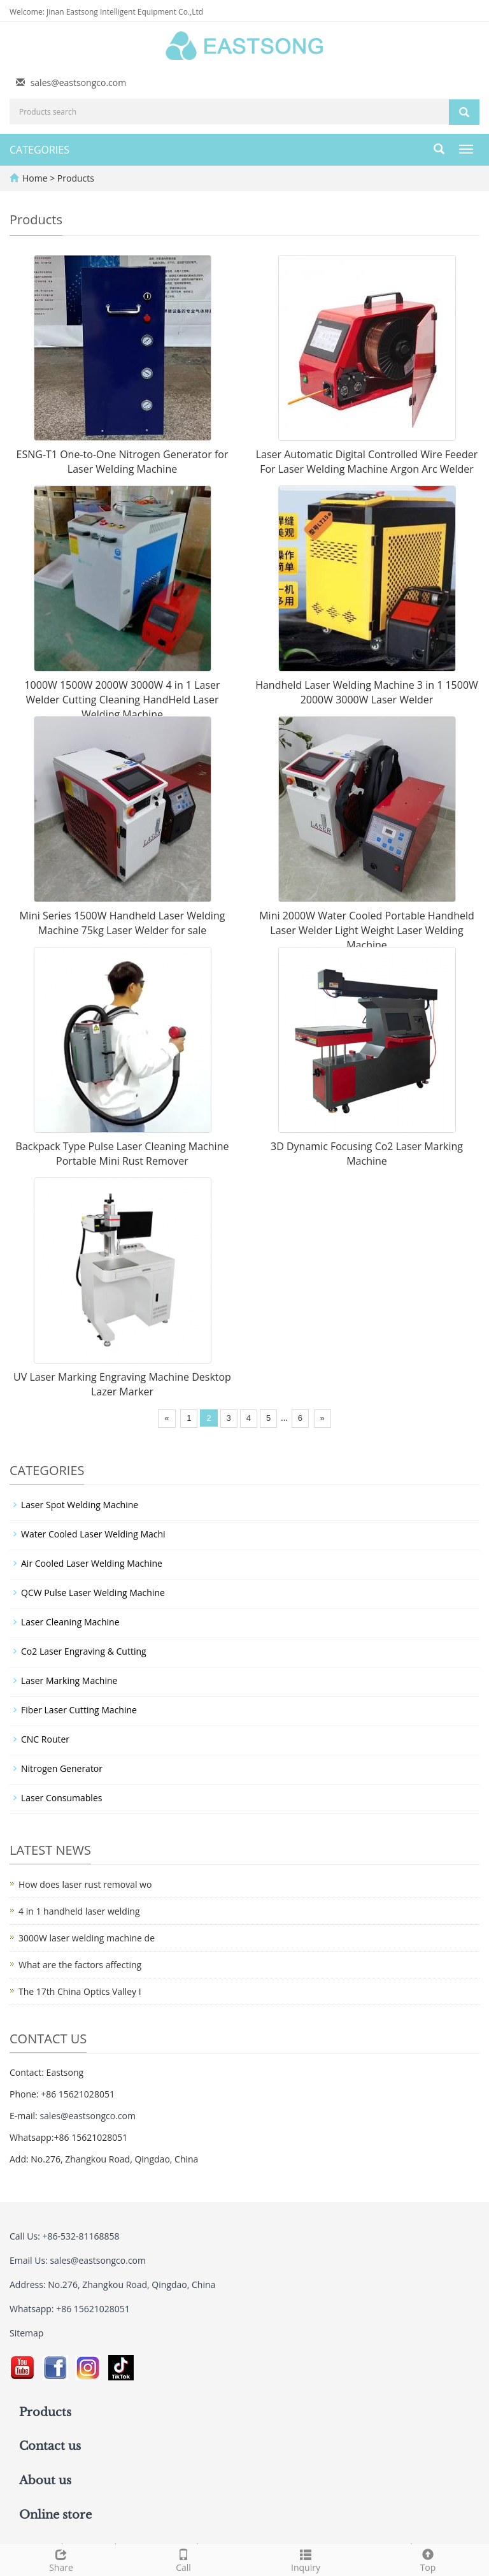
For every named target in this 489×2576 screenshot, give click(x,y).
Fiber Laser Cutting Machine (79, 1710)
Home (35, 178)
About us (45, 2480)
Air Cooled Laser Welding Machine (91, 1563)
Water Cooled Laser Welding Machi (93, 1534)
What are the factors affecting (79, 1965)
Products (75, 178)
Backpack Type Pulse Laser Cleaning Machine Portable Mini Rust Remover (122, 1153)
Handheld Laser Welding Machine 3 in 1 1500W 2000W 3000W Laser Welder (366, 692)
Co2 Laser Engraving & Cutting (83, 1651)
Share (61, 2559)
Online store (55, 2515)
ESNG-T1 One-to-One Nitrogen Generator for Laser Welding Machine (123, 461)
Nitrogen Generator (62, 1768)
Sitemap (26, 2333)
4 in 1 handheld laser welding (78, 1911)
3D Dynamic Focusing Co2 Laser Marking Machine (367, 1153)
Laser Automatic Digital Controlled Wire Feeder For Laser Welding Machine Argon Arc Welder (367, 461)
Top (428, 2559)
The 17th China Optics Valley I (79, 1991)
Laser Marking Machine (69, 1680)
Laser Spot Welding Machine (79, 1505)
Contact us (50, 2446)
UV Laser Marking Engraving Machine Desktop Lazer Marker (122, 1384)
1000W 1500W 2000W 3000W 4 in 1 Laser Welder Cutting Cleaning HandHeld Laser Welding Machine (122, 699)
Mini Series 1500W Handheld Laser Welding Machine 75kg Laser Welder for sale (122, 923)
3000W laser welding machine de (86, 1938)
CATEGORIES (39, 150)
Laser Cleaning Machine (70, 1622)
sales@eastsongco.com (79, 82)
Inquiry (305, 2559)
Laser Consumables (61, 1798)
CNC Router (45, 1739)
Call (183, 2559)
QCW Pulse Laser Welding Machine (93, 1593)
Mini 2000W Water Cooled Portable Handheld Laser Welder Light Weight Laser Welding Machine (366, 930)
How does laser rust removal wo (85, 1884)
